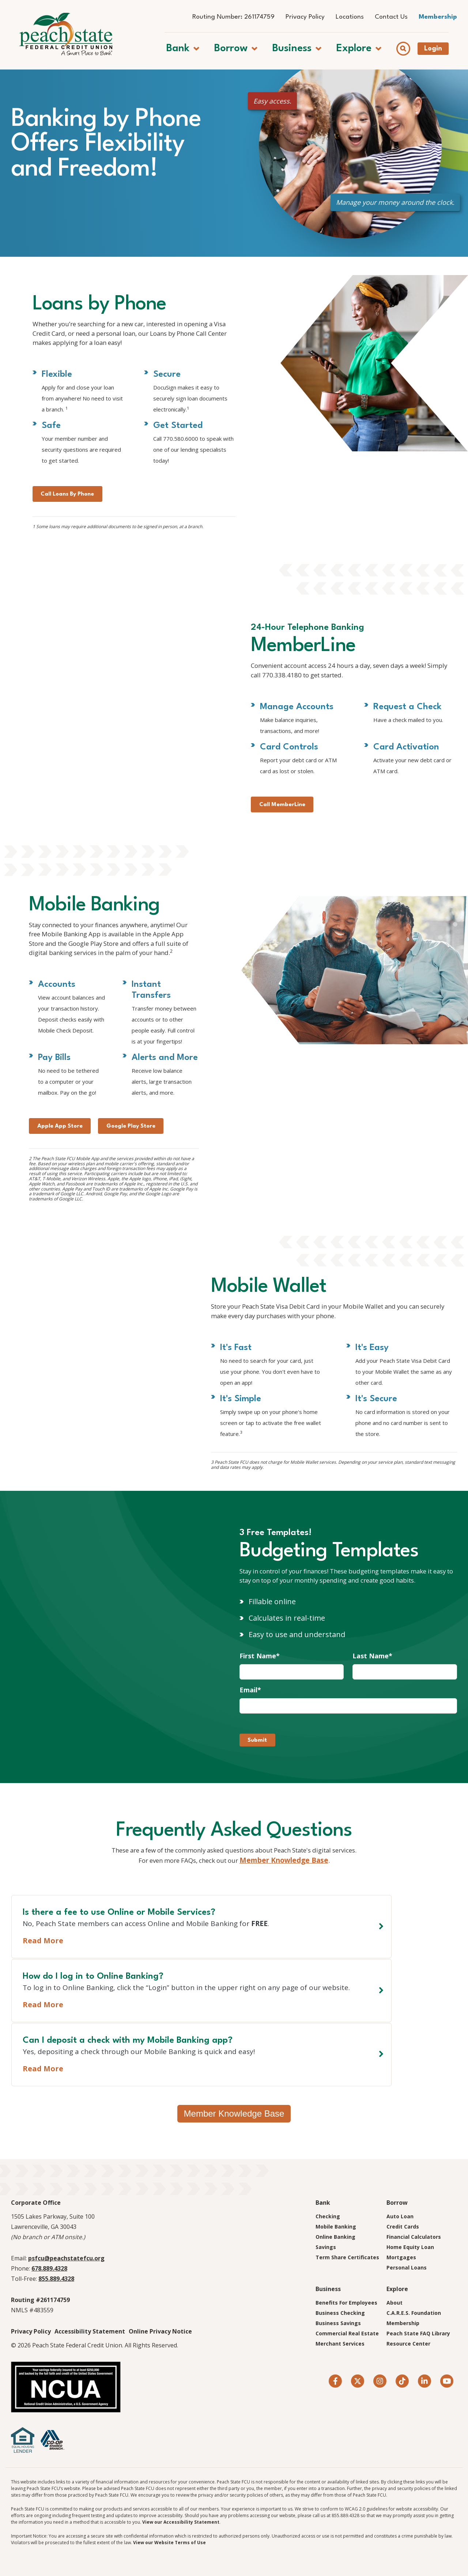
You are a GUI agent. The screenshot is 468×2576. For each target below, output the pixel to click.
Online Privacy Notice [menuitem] (160, 2332)
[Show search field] (412, 44)
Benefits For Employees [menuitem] (346, 2303)
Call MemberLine (288, 852)
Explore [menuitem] (397, 2290)
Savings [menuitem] (326, 2248)
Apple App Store (66, 1194)
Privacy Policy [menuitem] (305, 17)
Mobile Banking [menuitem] (336, 2227)
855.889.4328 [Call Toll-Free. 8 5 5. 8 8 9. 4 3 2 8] (56, 2280)
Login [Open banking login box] (441, 44)
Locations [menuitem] (350, 17)
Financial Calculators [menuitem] (413, 2237)
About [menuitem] (394, 2303)
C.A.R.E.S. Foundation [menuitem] (413, 2313)
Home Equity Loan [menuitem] (410, 2248)
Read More (43, 2070)
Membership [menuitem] (438, 17)
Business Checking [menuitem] (340, 2313)
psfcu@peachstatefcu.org (66, 2259)
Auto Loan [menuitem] (400, 2217)
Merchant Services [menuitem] (340, 2344)
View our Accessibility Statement (180, 2523)
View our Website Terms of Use (169, 2544)
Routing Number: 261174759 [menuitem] (233, 17)
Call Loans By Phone (75, 535)
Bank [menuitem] (323, 2204)
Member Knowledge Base (294, 1954)
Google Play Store (151, 1194)
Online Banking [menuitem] (335, 2237)
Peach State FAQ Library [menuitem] (418, 2334)
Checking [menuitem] (328, 2217)
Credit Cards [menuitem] (402, 2227)
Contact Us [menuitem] (391, 17)
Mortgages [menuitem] (401, 2258)
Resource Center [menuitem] (408, 2344)
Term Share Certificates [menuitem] (347, 2258)
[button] (191, 44)
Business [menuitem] (328, 2290)
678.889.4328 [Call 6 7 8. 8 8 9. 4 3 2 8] (49, 2269)
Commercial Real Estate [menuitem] (347, 2334)
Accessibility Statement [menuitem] (89, 2332)
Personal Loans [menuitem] (406, 2268)
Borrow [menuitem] (397, 2204)
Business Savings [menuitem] (338, 2324)
